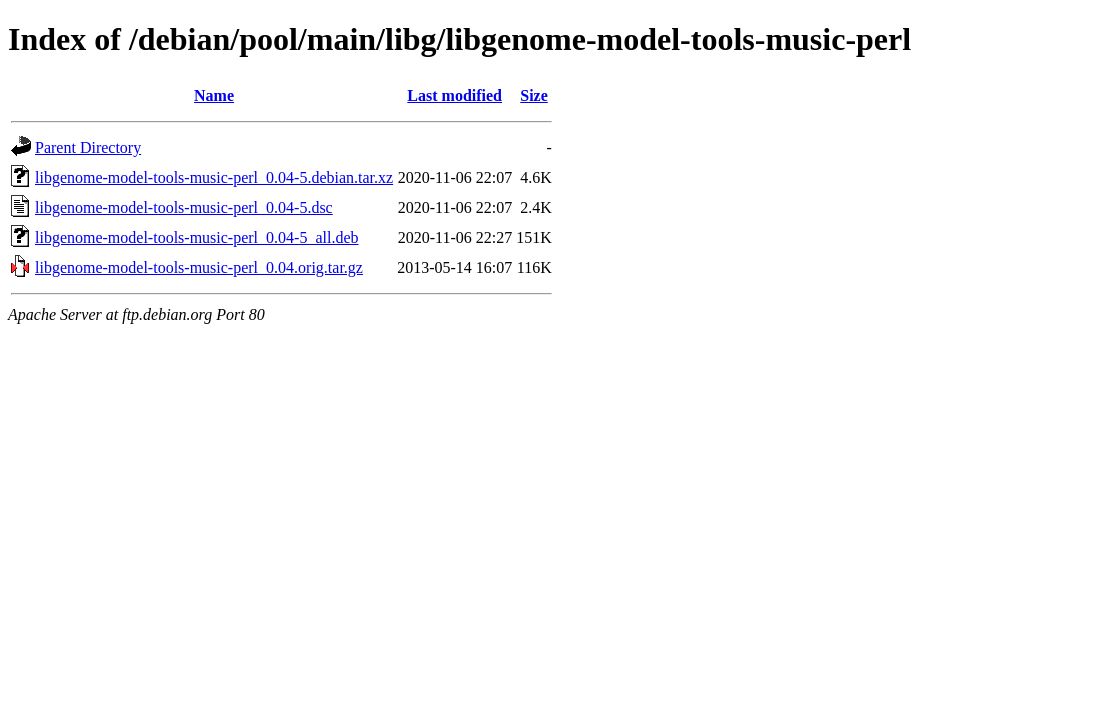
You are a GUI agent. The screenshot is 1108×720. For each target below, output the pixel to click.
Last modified (454, 95)
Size (534, 95)
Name (214, 95)
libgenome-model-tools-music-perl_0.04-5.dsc (184, 207)
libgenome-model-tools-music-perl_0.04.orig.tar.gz (199, 267)
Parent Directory (88, 147)
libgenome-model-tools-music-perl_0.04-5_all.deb (196, 237)
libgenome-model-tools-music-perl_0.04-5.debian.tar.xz (214, 177)
